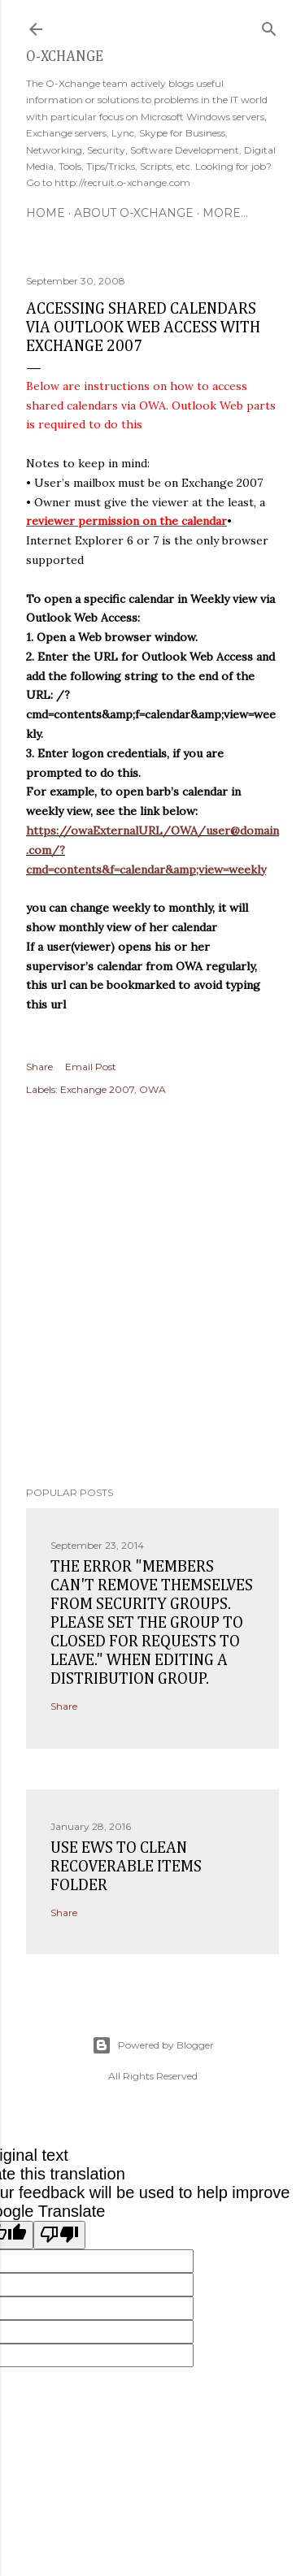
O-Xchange (64, 57)
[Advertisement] (152, 1293)
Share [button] (39, 1066)
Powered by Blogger (153, 2045)
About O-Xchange (134, 213)
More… (225, 213)
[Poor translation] (59, 2235)
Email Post (90, 1066)
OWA (152, 1089)
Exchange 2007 (97, 1089)
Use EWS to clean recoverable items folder (126, 1866)
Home (45, 213)
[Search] (269, 25)
